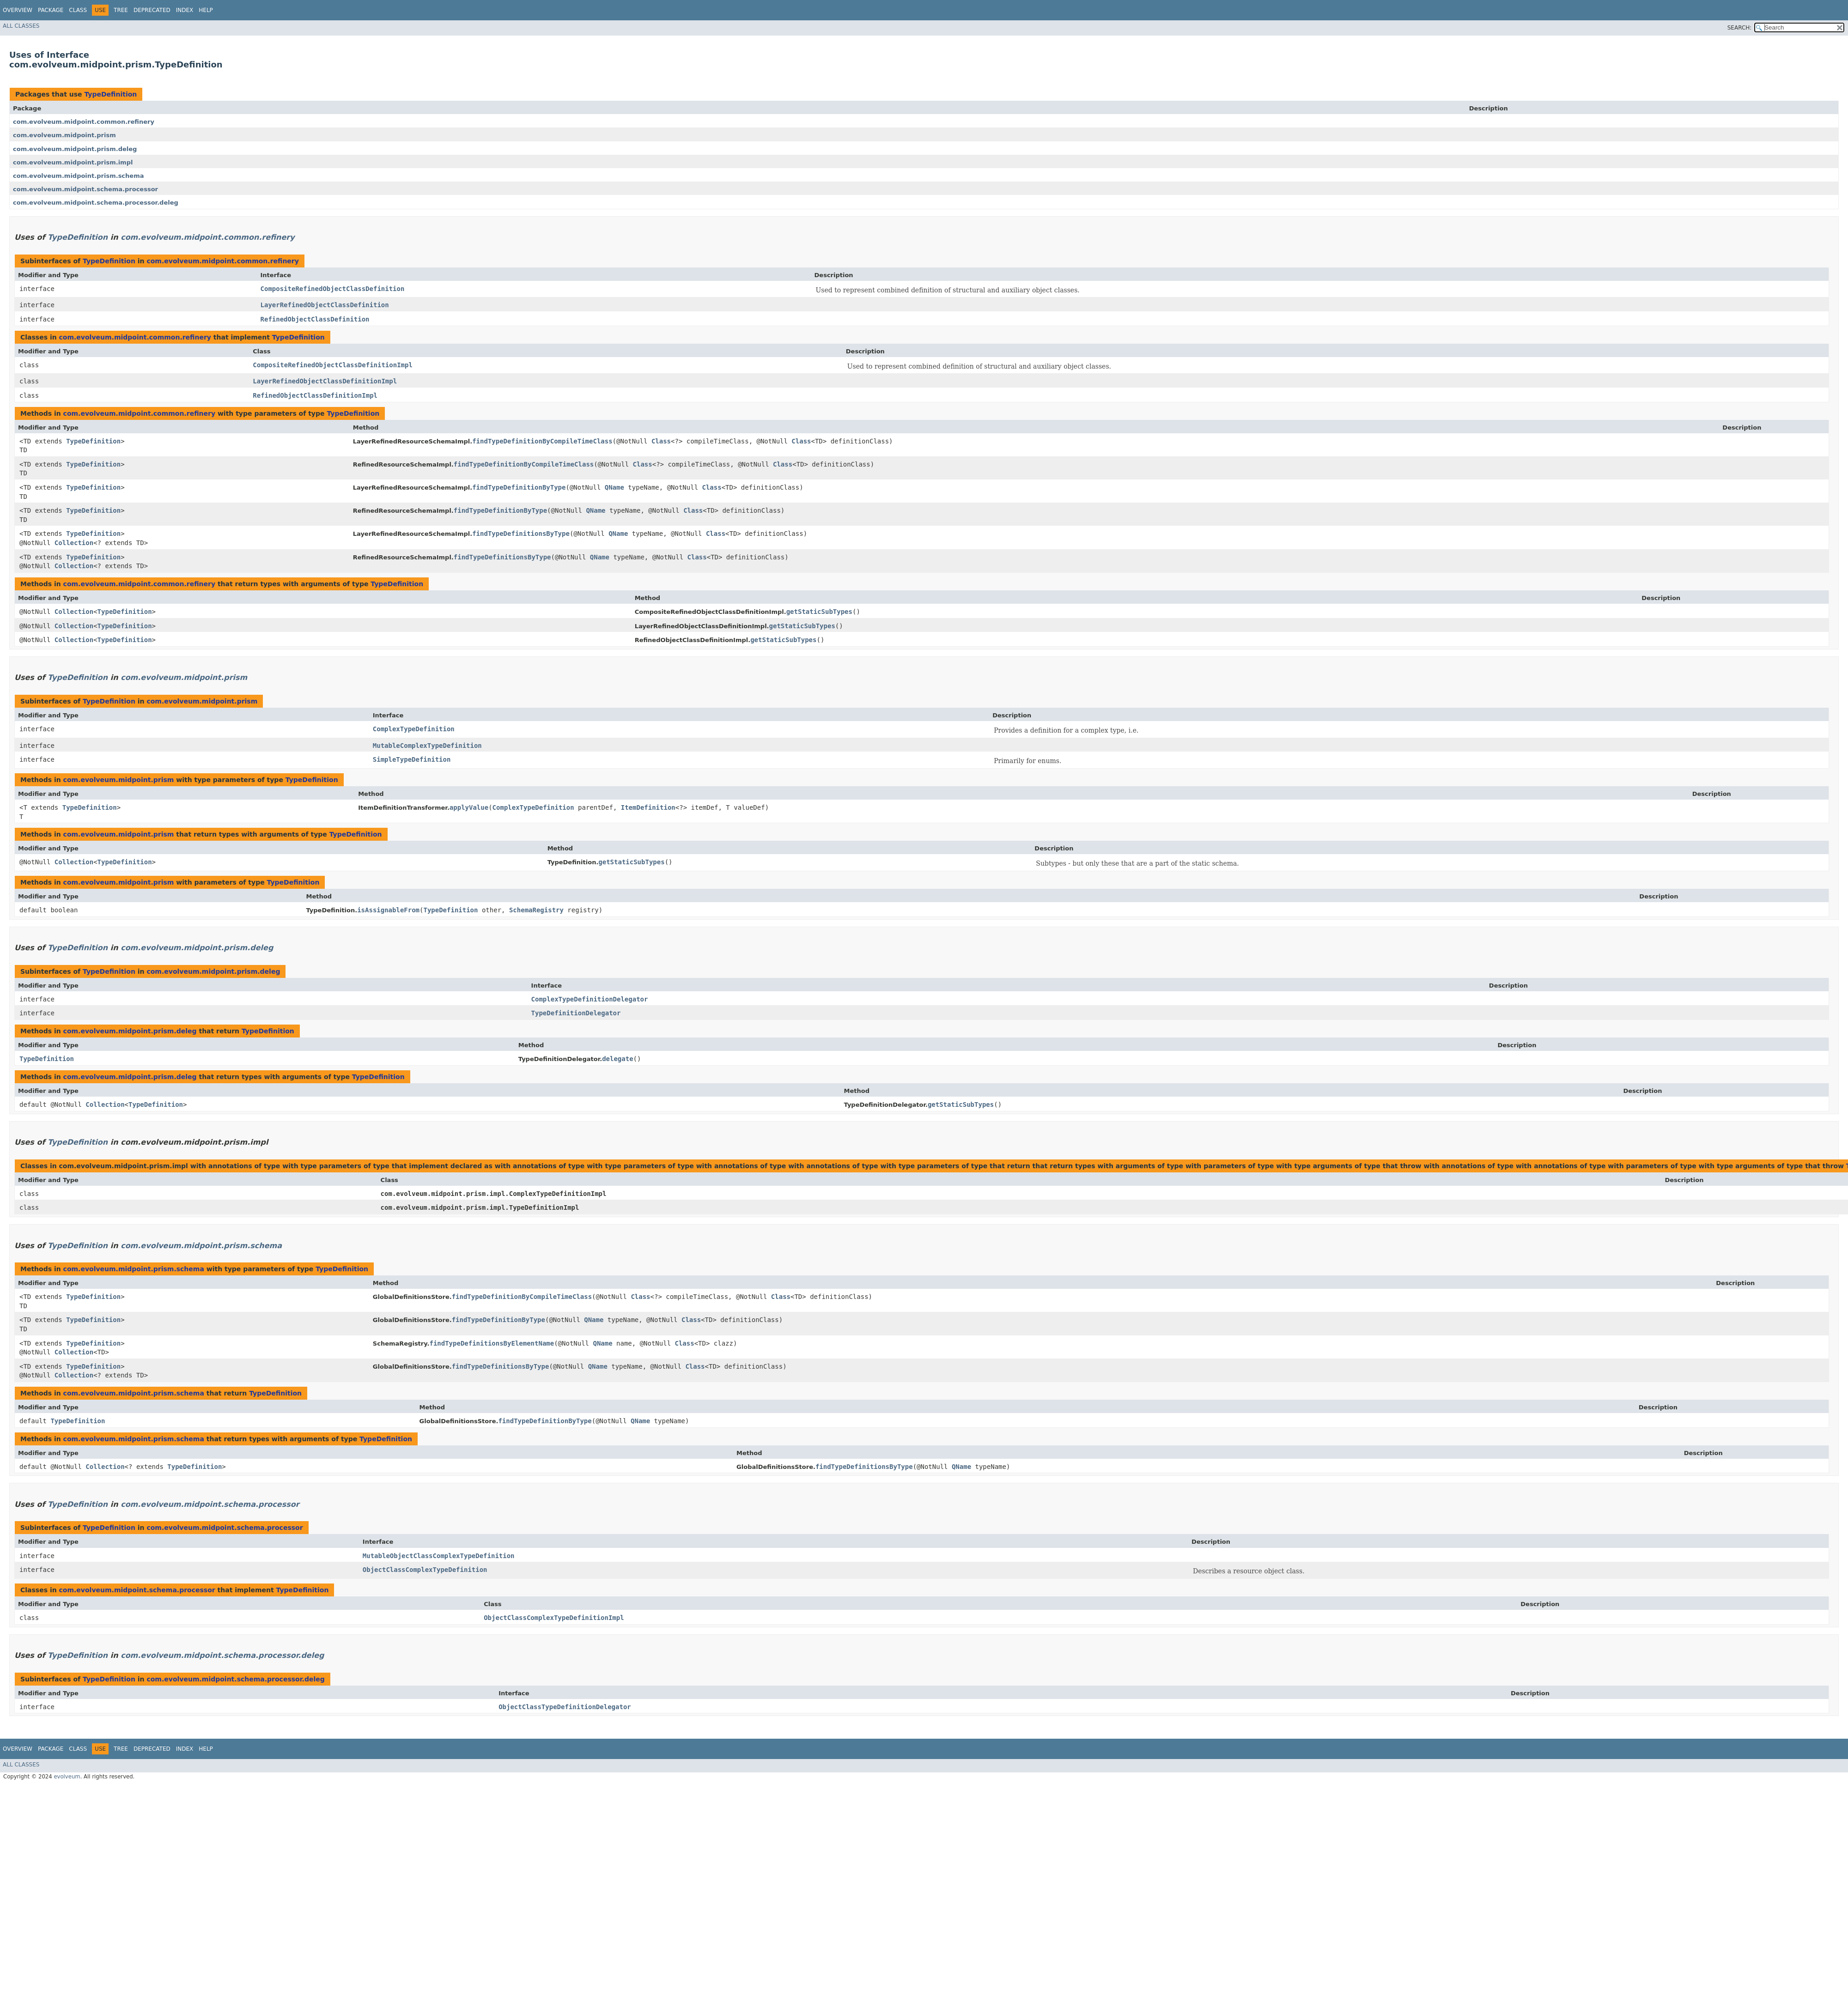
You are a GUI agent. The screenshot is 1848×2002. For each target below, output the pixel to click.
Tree (121, 10)
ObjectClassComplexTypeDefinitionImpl (554, 1617)
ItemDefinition (648, 807)
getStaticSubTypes (819, 611)
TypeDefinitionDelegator (576, 1013)
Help (206, 10)
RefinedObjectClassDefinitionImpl (315, 395)
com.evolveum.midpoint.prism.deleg (75, 149)
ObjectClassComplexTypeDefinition (425, 1569)
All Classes (21, 26)
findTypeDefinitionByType (518, 487)
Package (50, 10)
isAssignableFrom (388, 910)
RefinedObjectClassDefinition (315, 319)
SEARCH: (1739, 27)
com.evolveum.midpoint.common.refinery (83, 121)
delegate (617, 1058)
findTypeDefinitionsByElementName (491, 1343)
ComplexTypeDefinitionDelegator (589, 999)
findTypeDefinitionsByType (521, 533)
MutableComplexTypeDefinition (427, 745)
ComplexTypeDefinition (414, 729)
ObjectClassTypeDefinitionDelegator (564, 1707)
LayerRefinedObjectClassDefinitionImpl (325, 381)
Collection (74, 542)
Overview (17, 10)
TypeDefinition (110, 94)
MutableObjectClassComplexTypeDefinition (439, 1555)
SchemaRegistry (536, 910)
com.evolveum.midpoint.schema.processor (85, 189)
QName (614, 487)
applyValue (469, 807)
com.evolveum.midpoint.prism (64, 135)
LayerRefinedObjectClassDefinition (325, 305)
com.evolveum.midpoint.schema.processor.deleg (95, 202)
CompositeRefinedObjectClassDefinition (333, 288)
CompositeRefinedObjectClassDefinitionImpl (333, 365)
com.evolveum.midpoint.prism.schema (78, 175)
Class (78, 10)
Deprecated (152, 10)
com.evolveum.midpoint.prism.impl (73, 162)
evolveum (67, 1776)
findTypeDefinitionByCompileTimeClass (542, 441)
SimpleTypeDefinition (412, 759)
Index (185, 10)
